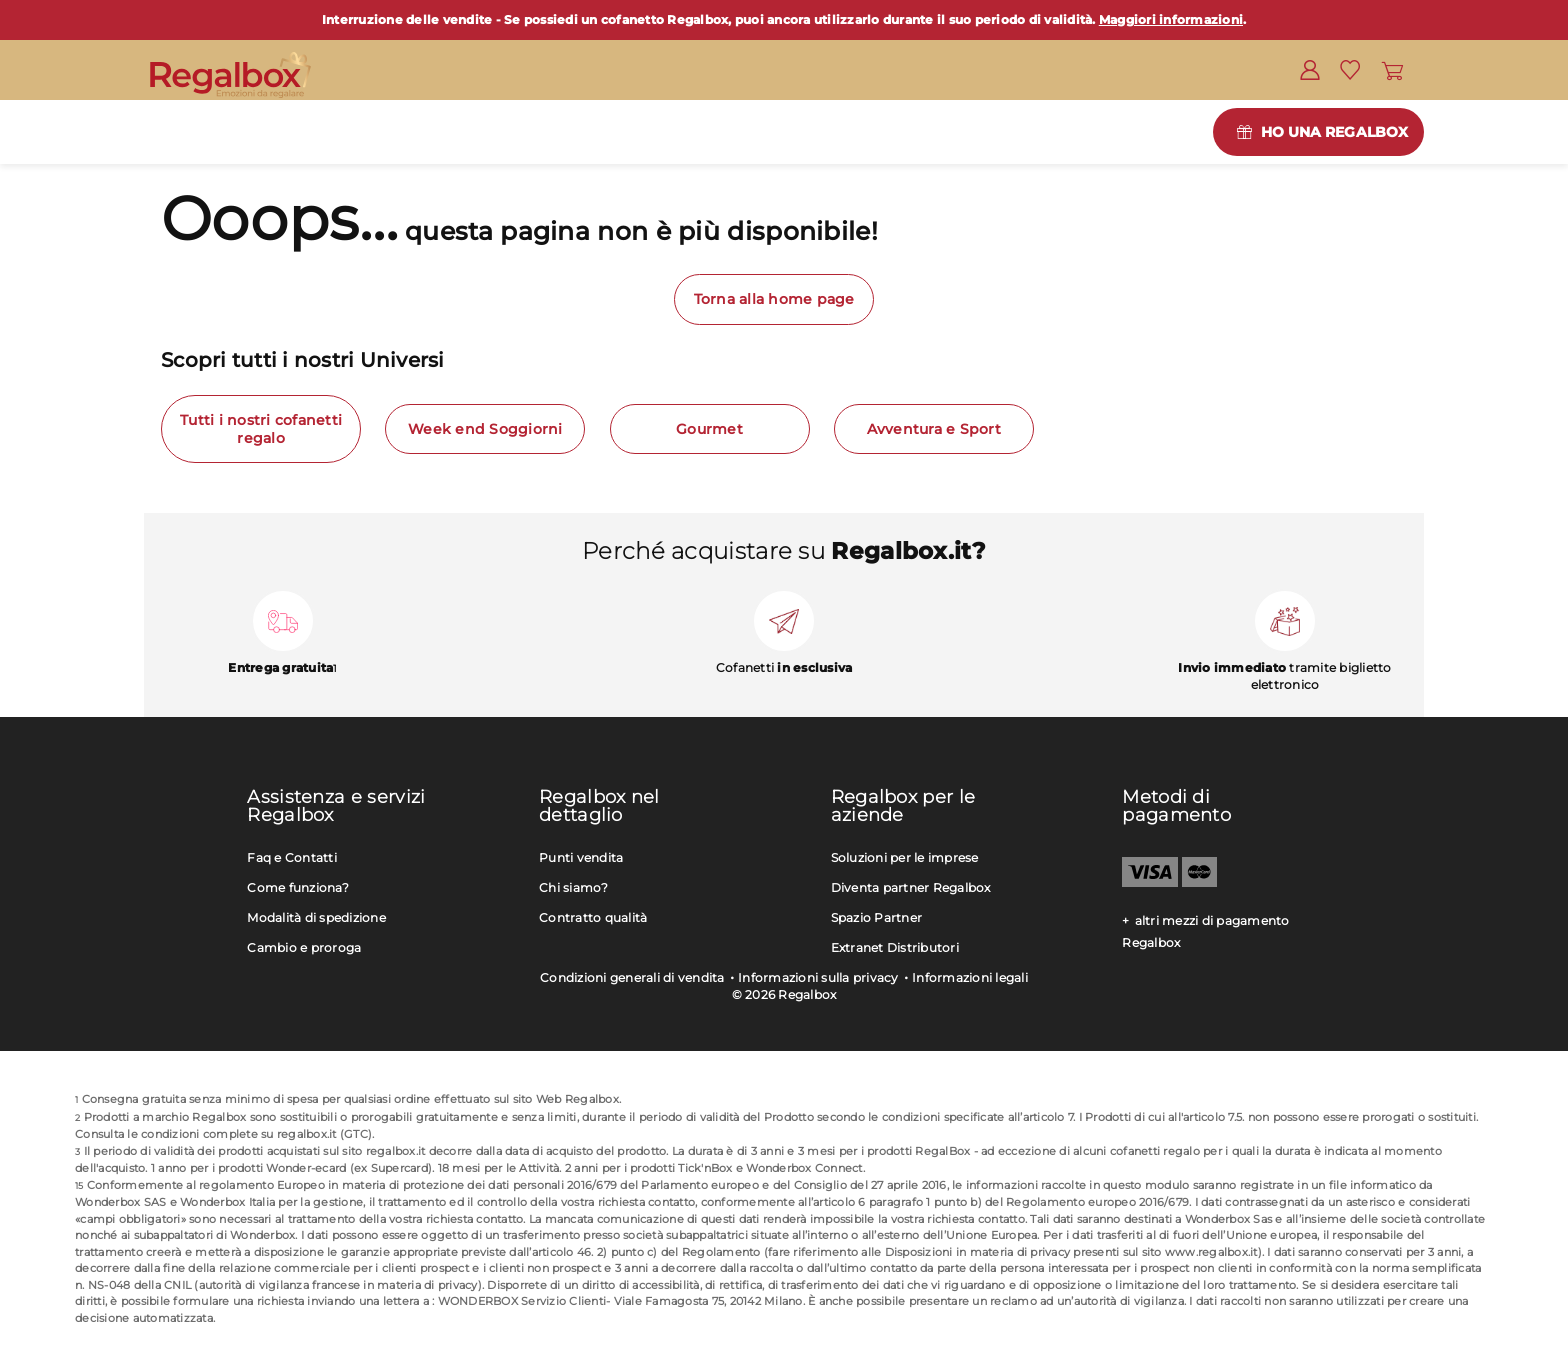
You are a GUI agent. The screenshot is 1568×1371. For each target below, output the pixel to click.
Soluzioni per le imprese (905, 857)
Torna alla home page (774, 299)
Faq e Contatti (292, 857)
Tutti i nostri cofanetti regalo (261, 429)
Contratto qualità (593, 917)
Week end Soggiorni (485, 429)
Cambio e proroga (304, 947)
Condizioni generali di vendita (632, 977)
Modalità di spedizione (316, 917)
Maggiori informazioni (1171, 19)
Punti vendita (581, 857)
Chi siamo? (574, 887)
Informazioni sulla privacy (818, 977)
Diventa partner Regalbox (911, 887)
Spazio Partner (877, 917)
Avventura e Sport (934, 429)
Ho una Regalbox (1335, 132)
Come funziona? (298, 887)
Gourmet (709, 429)
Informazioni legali (970, 977)
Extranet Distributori (895, 947)
